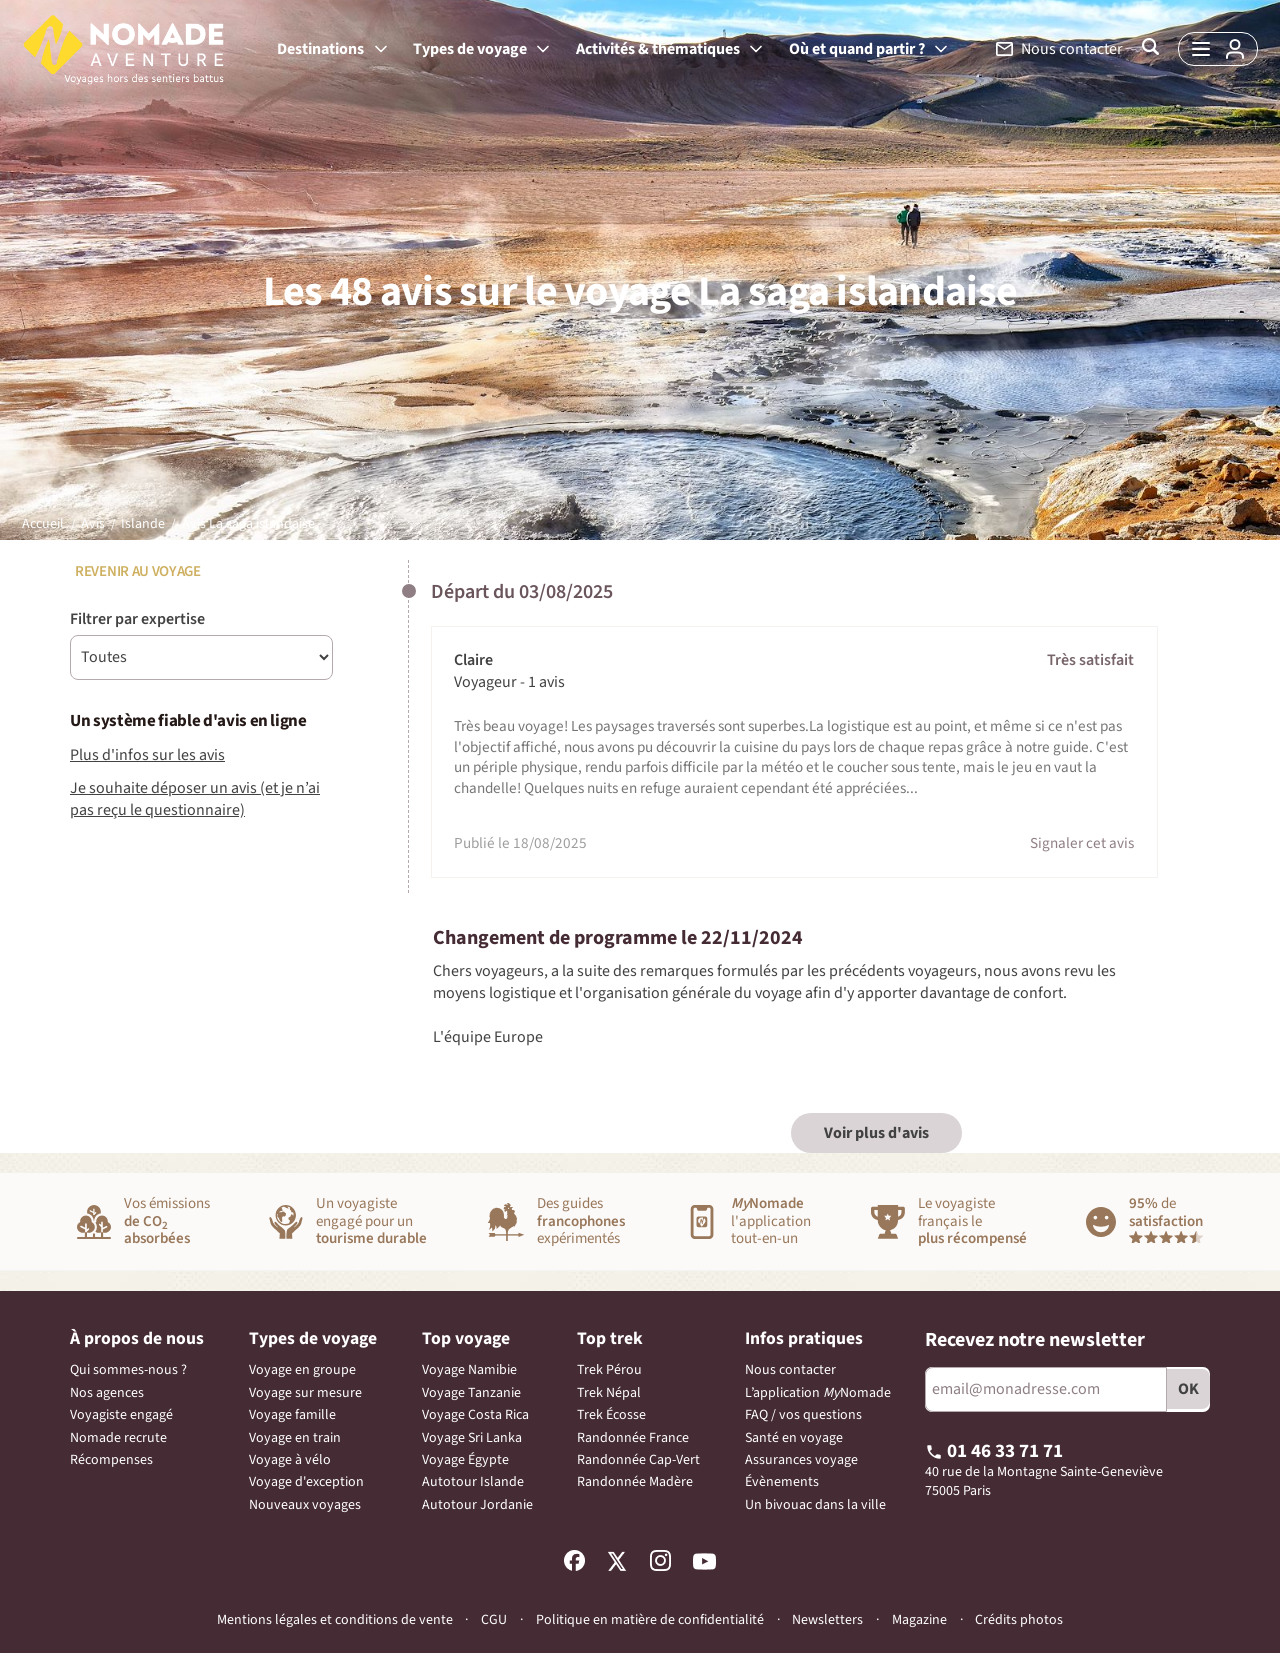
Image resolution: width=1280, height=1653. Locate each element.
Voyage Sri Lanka (472, 1438)
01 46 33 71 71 (994, 1451)
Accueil (43, 524)
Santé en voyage (794, 1438)
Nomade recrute (118, 1438)
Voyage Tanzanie (471, 1393)
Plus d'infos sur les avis (147, 755)
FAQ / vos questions (803, 1415)
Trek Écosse (611, 1415)
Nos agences (107, 1393)
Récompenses (111, 1460)
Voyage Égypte (465, 1460)
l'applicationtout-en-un (771, 1221)
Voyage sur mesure (305, 1393)
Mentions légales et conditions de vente (335, 1620)
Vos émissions (167, 1221)
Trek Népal (609, 1393)
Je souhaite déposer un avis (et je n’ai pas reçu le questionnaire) (195, 799)
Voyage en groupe (302, 1370)
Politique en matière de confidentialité (650, 1620)
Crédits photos (1019, 1620)
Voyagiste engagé (121, 1415)
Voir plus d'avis (876, 1133)
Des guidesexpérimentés (581, 1221)
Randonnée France (633, 1438)
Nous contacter (790, 1370)
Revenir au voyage (135, 571)
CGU (494, 1620)
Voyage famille (292, 1415)
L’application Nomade (818, 1393)
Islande (143, 524)
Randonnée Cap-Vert (638, 1460)
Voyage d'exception (306, 1482)
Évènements (782, 1482)
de (1166, 1219)
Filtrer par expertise (137, 619)
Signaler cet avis (1082, 843)
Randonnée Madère (635, 1482)
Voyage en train (295, 1438)
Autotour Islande (473, 1482)
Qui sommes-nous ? (128, 1370)
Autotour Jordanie (477, 1505)
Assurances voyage (801, 1460)
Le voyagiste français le (972, 1221)
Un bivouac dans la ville (815, 1505)
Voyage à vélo (290, 1460)
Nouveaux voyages (305, 1505)
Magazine (919, 1620)
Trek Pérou (609, 1370)
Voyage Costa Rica (475, 1415)
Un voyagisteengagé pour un (371, 1221)
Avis (93, 524)
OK (1188, 1389)
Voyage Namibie (469, 1370)
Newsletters (827, 1620)
